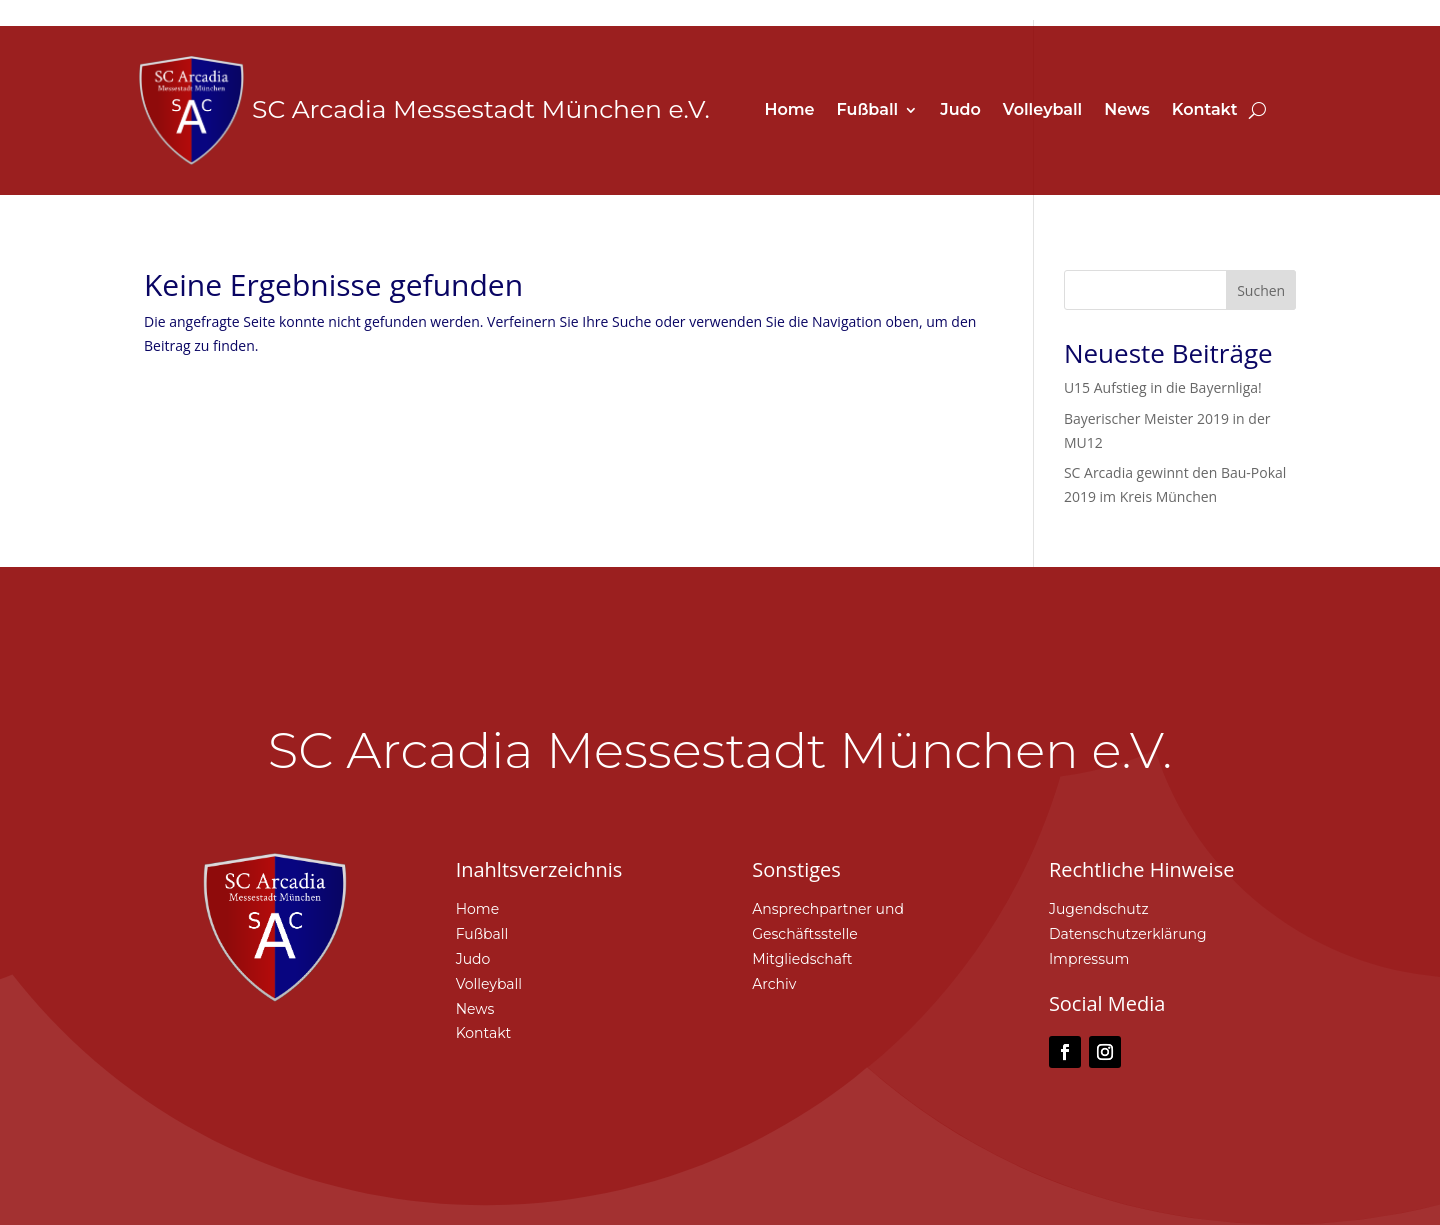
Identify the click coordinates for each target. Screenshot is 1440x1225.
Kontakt (1205, 111)
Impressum (1089, 959)
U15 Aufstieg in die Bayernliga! (1163, 387)
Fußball (868, 111)
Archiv (774, 984)
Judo (960, 111)
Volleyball (1042, 111)
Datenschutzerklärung (1128, 934)
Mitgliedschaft (802, 959)
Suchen (1261, 290)
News (1127, 111)
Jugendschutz (1099, 909)
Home (789, 111)
